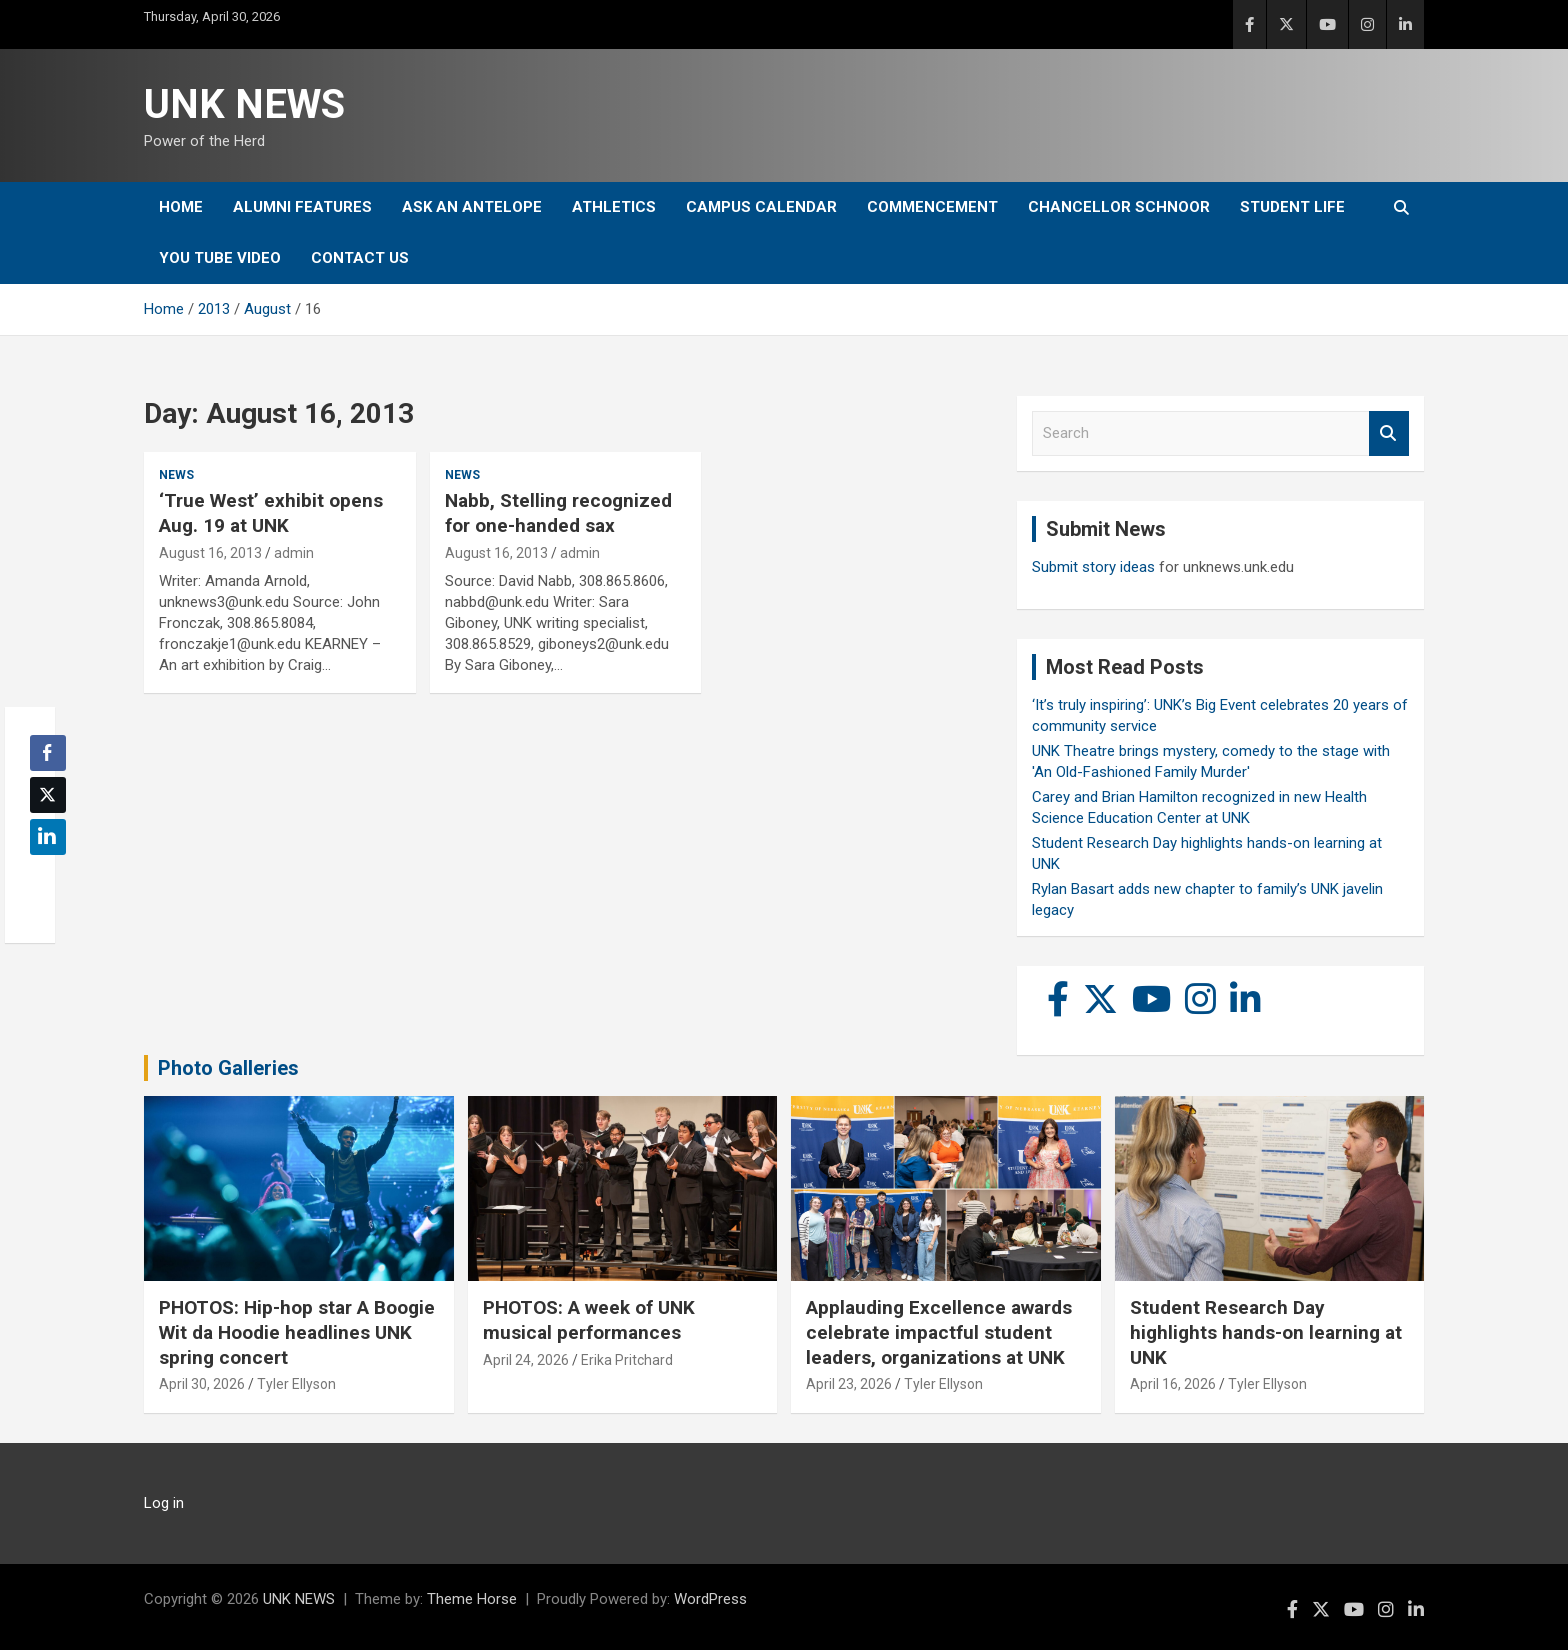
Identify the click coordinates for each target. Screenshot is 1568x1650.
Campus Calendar (761, 207)
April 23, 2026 (849, 1384)
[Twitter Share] (48, 795)
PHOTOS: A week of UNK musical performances (589, 1320)
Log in (164, 1503)
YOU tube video (220, 258)
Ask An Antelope (472, 207)
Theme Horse (472, 1599)
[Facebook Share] (48, 753)
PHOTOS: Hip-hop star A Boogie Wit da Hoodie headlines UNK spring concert (297, 1332)
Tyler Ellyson (296, 1384)
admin (294, 553)
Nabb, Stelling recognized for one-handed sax (558, 513)
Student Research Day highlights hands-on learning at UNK (1266, 1332)
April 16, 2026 (1173, 1384)
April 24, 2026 (526, 1360)
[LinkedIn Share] (48, 837)
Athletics (614, 207)
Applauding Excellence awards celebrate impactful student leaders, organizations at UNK (939, 1332)
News (176, 475)
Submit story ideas (1093, 567)
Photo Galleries (228, 1068)
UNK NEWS (244, 104)
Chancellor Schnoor (1119, 207)
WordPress (710, 1599)
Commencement (932, 207)
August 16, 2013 (210, 553)
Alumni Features (302, 207)
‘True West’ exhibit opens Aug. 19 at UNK (271, 513)
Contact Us (360, 258)
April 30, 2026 (202, 1384)
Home (181, 207)
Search (1389, 433)
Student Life (1292, 207)
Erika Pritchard (627, 1360)
